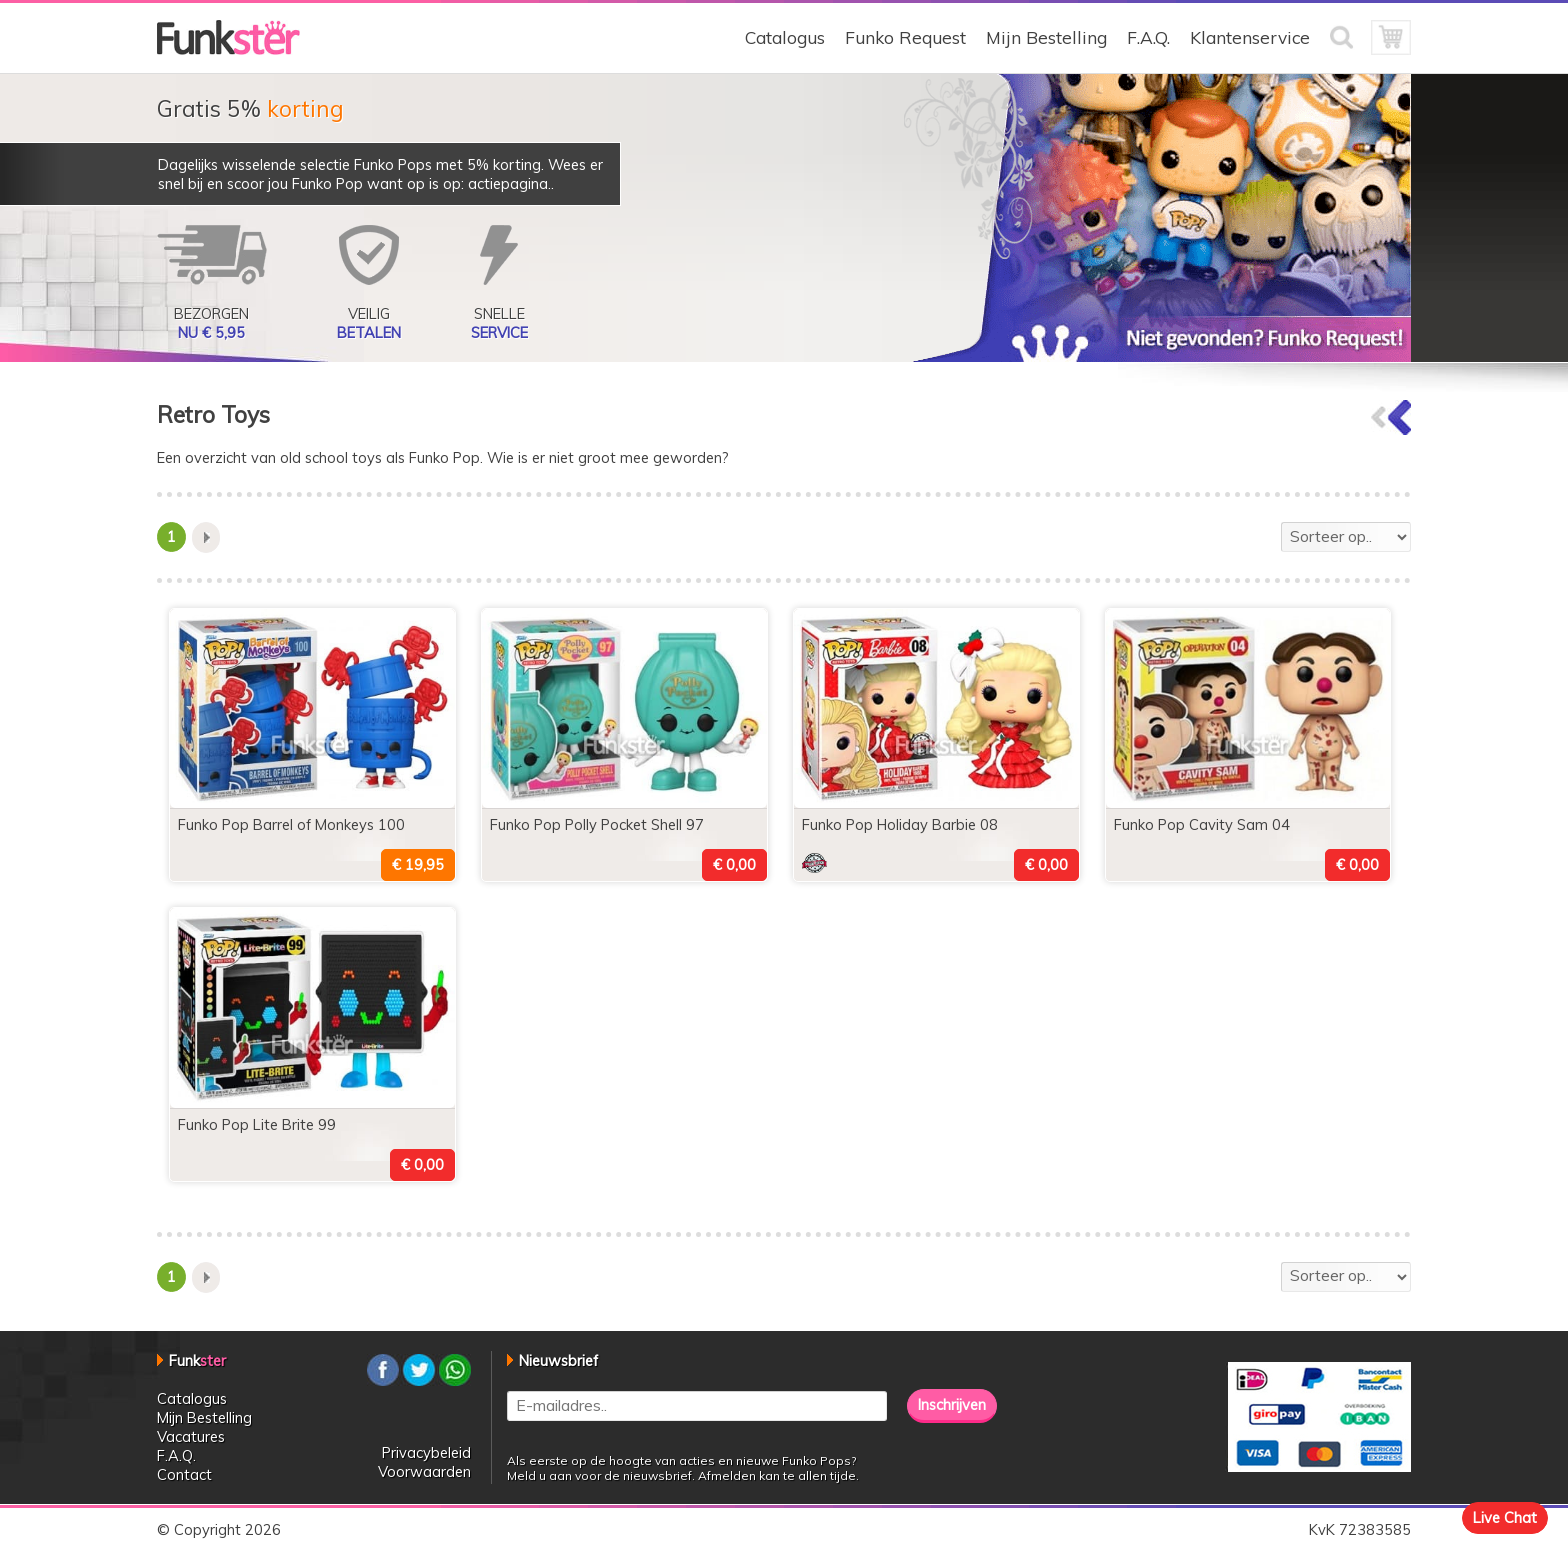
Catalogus (785, 37)
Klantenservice (1250, 37)
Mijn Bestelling (1046, 37)
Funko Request (905, 37)
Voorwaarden (424, 1471)
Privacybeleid (426, 1452)
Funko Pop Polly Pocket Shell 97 (597, 824)
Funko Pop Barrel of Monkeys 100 (291, 824)
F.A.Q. (1148, 37)
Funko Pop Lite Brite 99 (257, 1124)
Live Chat (1505, 1517)
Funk (197, 1360)
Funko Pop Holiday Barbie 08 (900, 824)
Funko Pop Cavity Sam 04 (1202, 824)
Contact (184, 1474)
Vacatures (191, 1436)
